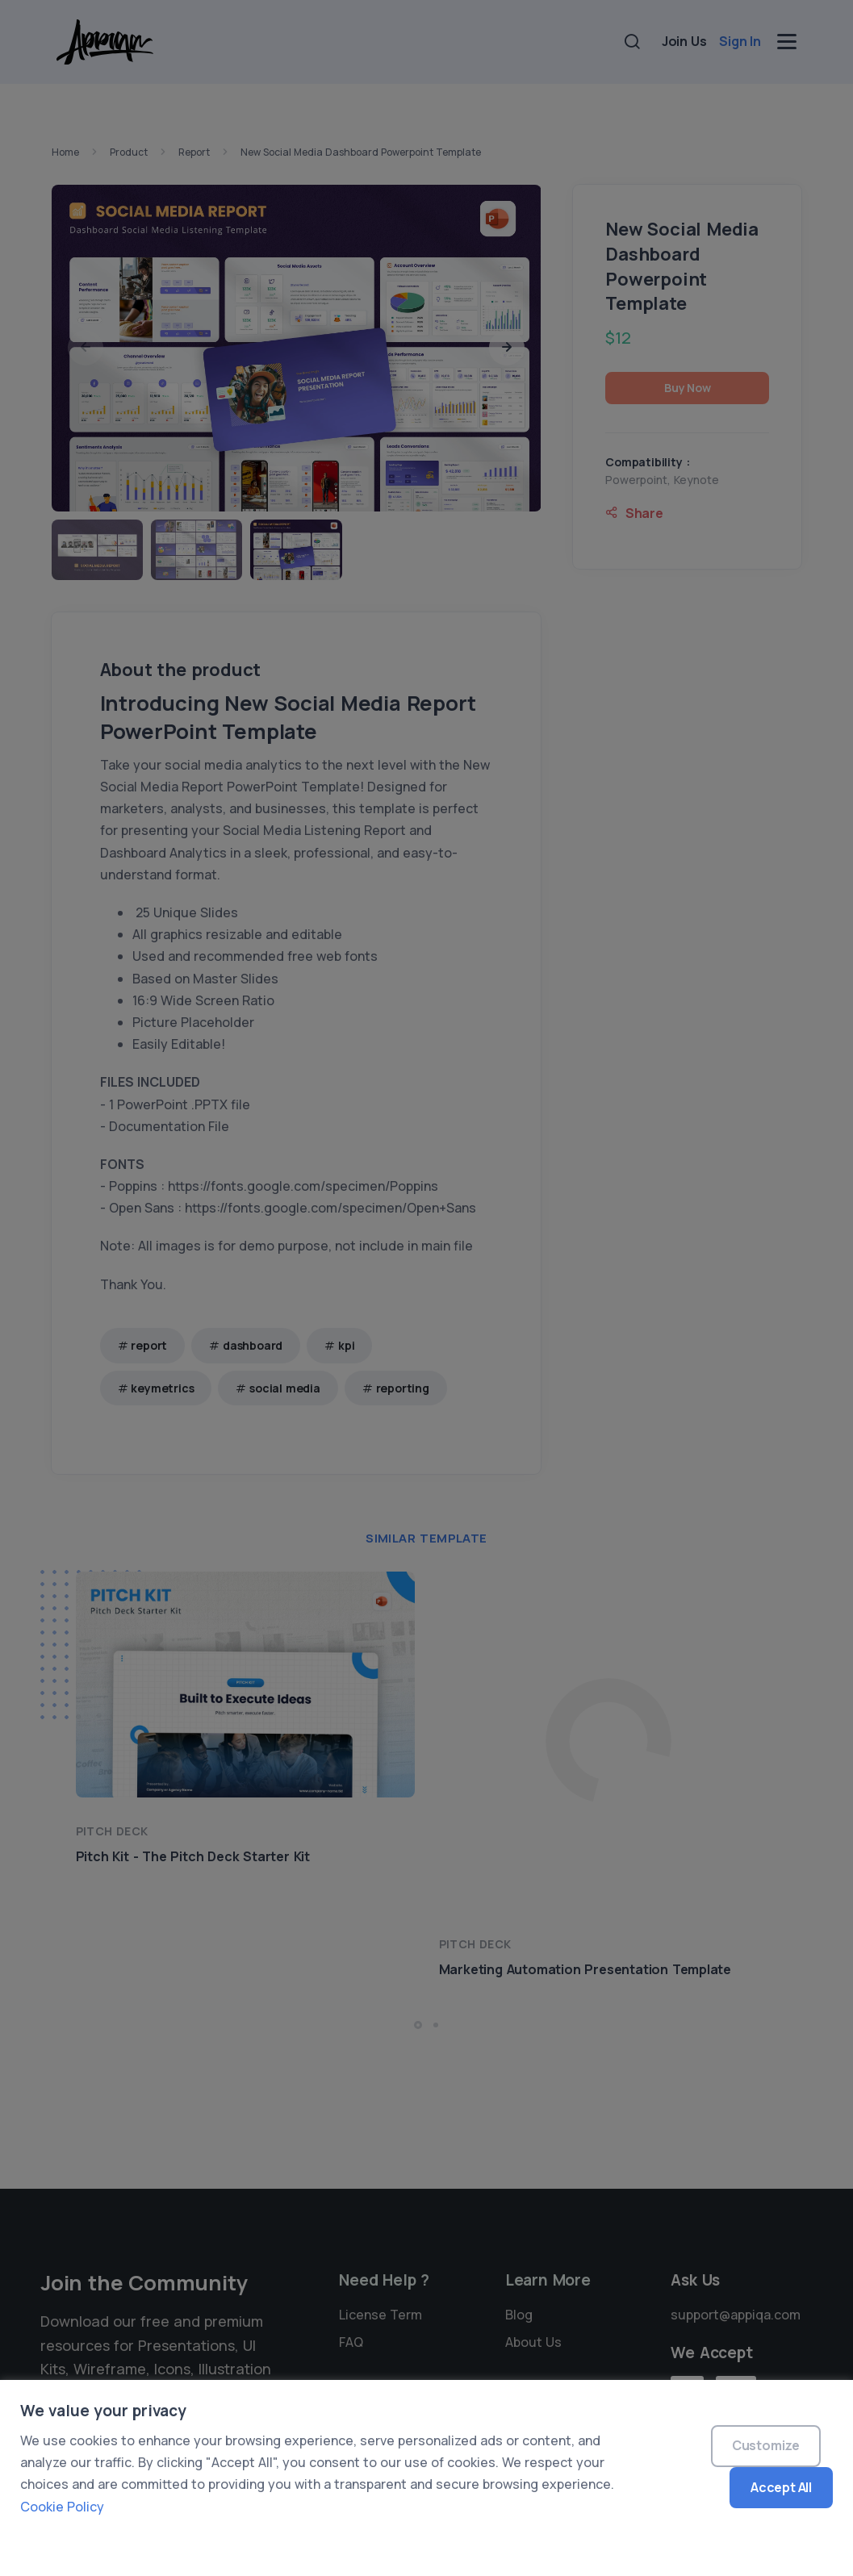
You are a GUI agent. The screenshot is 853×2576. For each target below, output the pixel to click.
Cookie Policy (62, 2506)
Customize (766, 2445)
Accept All (781, 2487)
